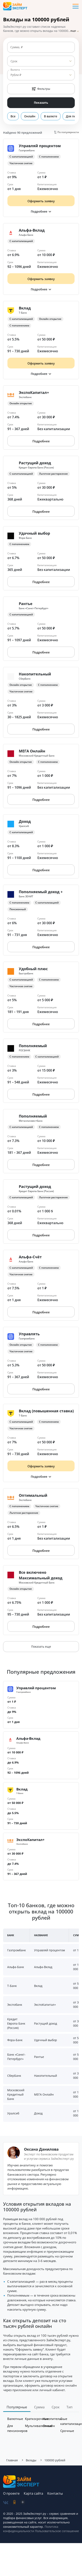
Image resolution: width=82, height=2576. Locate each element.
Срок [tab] (55, 2407)
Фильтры (41, 89)
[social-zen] (23, 2502)
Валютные (15, 2419)
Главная (12, 2460)
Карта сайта (33, 2493)
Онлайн (29, 116)
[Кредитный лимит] (41, 47)
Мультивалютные (38, 2426)
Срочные (67, 2431)
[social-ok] (14, 2502)
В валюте (50, 116)
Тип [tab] (69, 2407)
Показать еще (41, 1646)
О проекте (11, 2493)
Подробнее (41, 441)
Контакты (55, 2493)
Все (13, 116)
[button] (41, 211)
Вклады (31, 2460)
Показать (41, 103)
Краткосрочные (37, 2419)
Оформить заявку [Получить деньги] (41, 201)
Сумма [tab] (39, 2407)
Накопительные (55, 2419)
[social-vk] (5, 2502)
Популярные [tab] (17, 2407)
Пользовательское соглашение (56, 2531)
